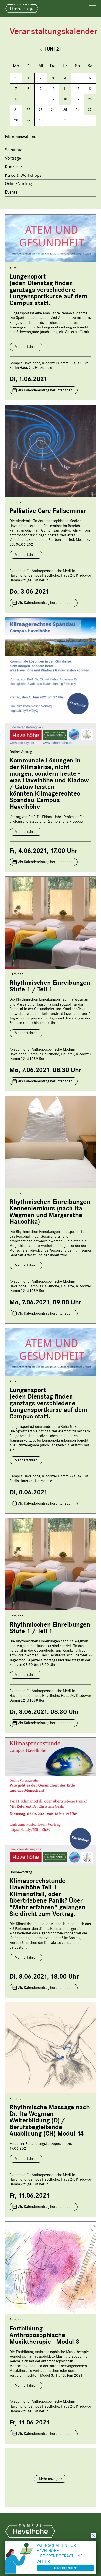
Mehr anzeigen (50, 2479)
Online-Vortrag (18, 183)
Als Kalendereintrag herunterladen (45, 390)
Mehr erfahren (26, 346)
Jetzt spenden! (65, 2568)
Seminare (13, 149)
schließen (93, 2535)
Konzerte (13, 166)
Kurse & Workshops (23, 175)
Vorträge (13, 158)
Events (11, 192)
